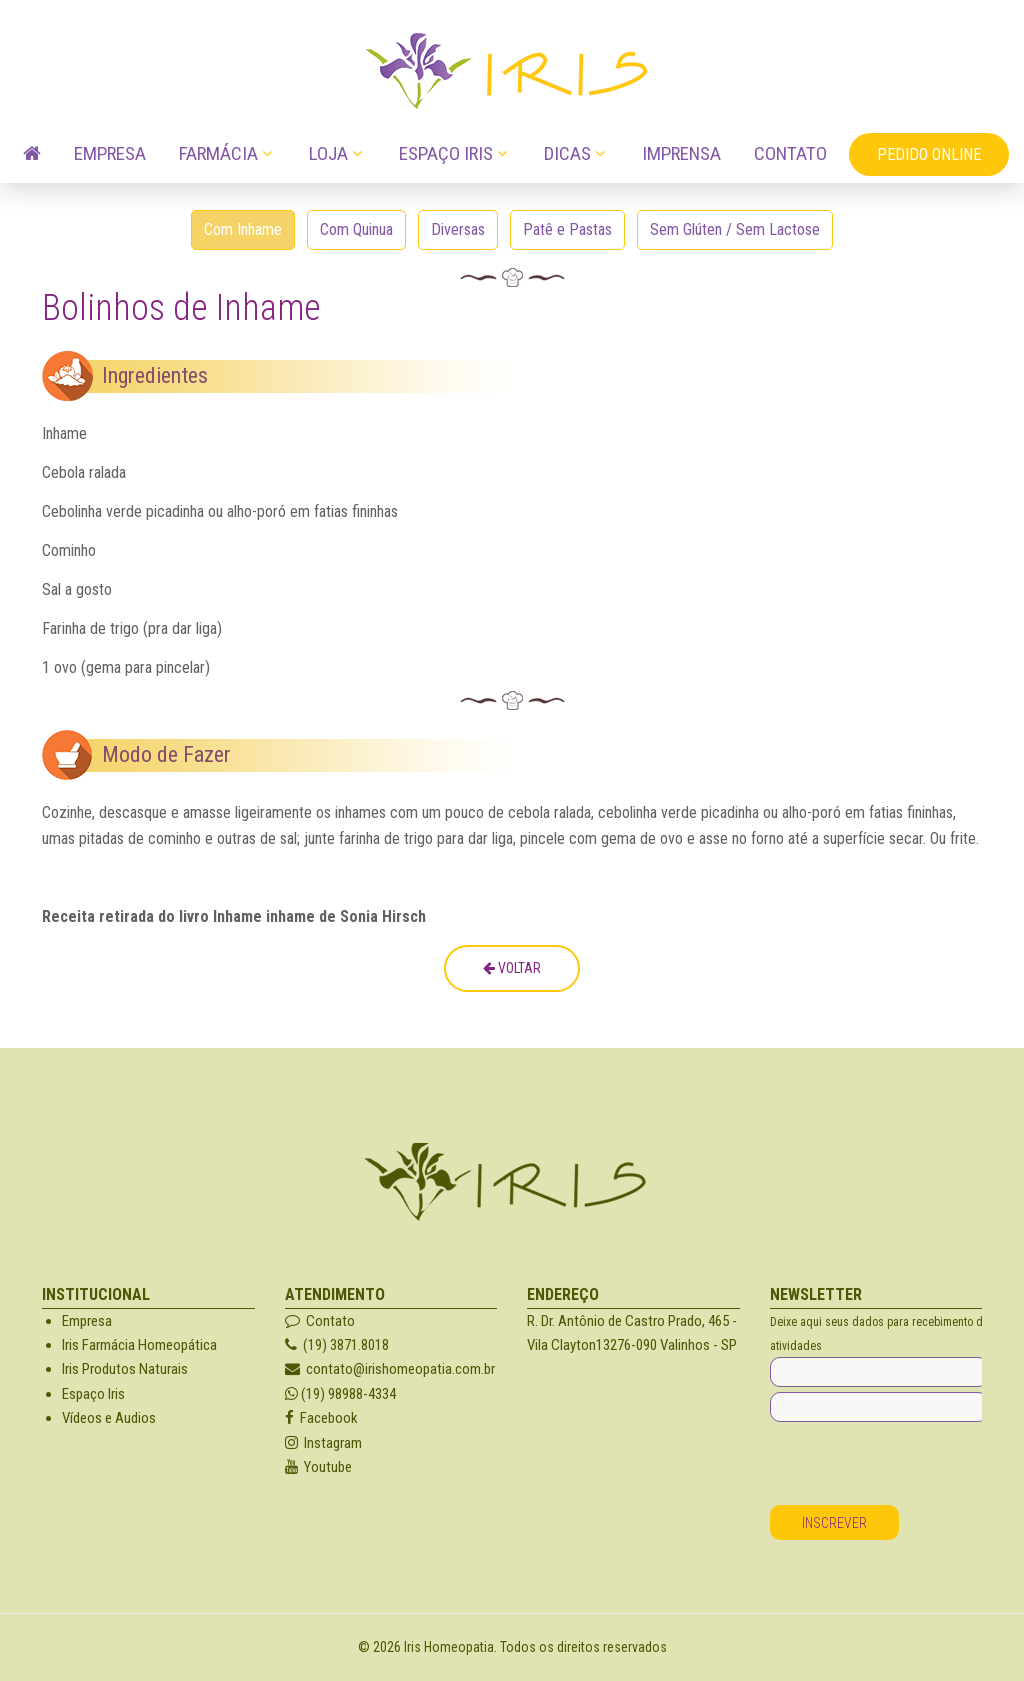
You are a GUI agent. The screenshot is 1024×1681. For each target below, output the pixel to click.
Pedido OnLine (929, 154)
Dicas (567, 153)
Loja (328, 153)
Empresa (110, 153)
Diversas (458, 229)
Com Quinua (356, 229)
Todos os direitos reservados (583, 1647)
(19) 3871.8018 (337, 1345)
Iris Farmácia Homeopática (139, 1345)
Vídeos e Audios (109, 1418)
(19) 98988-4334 (340, 1394)
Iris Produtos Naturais (125, 1369)
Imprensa (681, 153)
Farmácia (218, 153)
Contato (790, 153)
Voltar (512, 968)
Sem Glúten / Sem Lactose (735, 229)
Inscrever (834, 1523)
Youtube (318, 1467)
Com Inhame (243, 229)
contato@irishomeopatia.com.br (390, 1369)
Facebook (321, 1418)
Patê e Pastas (567, 229)
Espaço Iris (446, 153)
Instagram (323, 1443)
